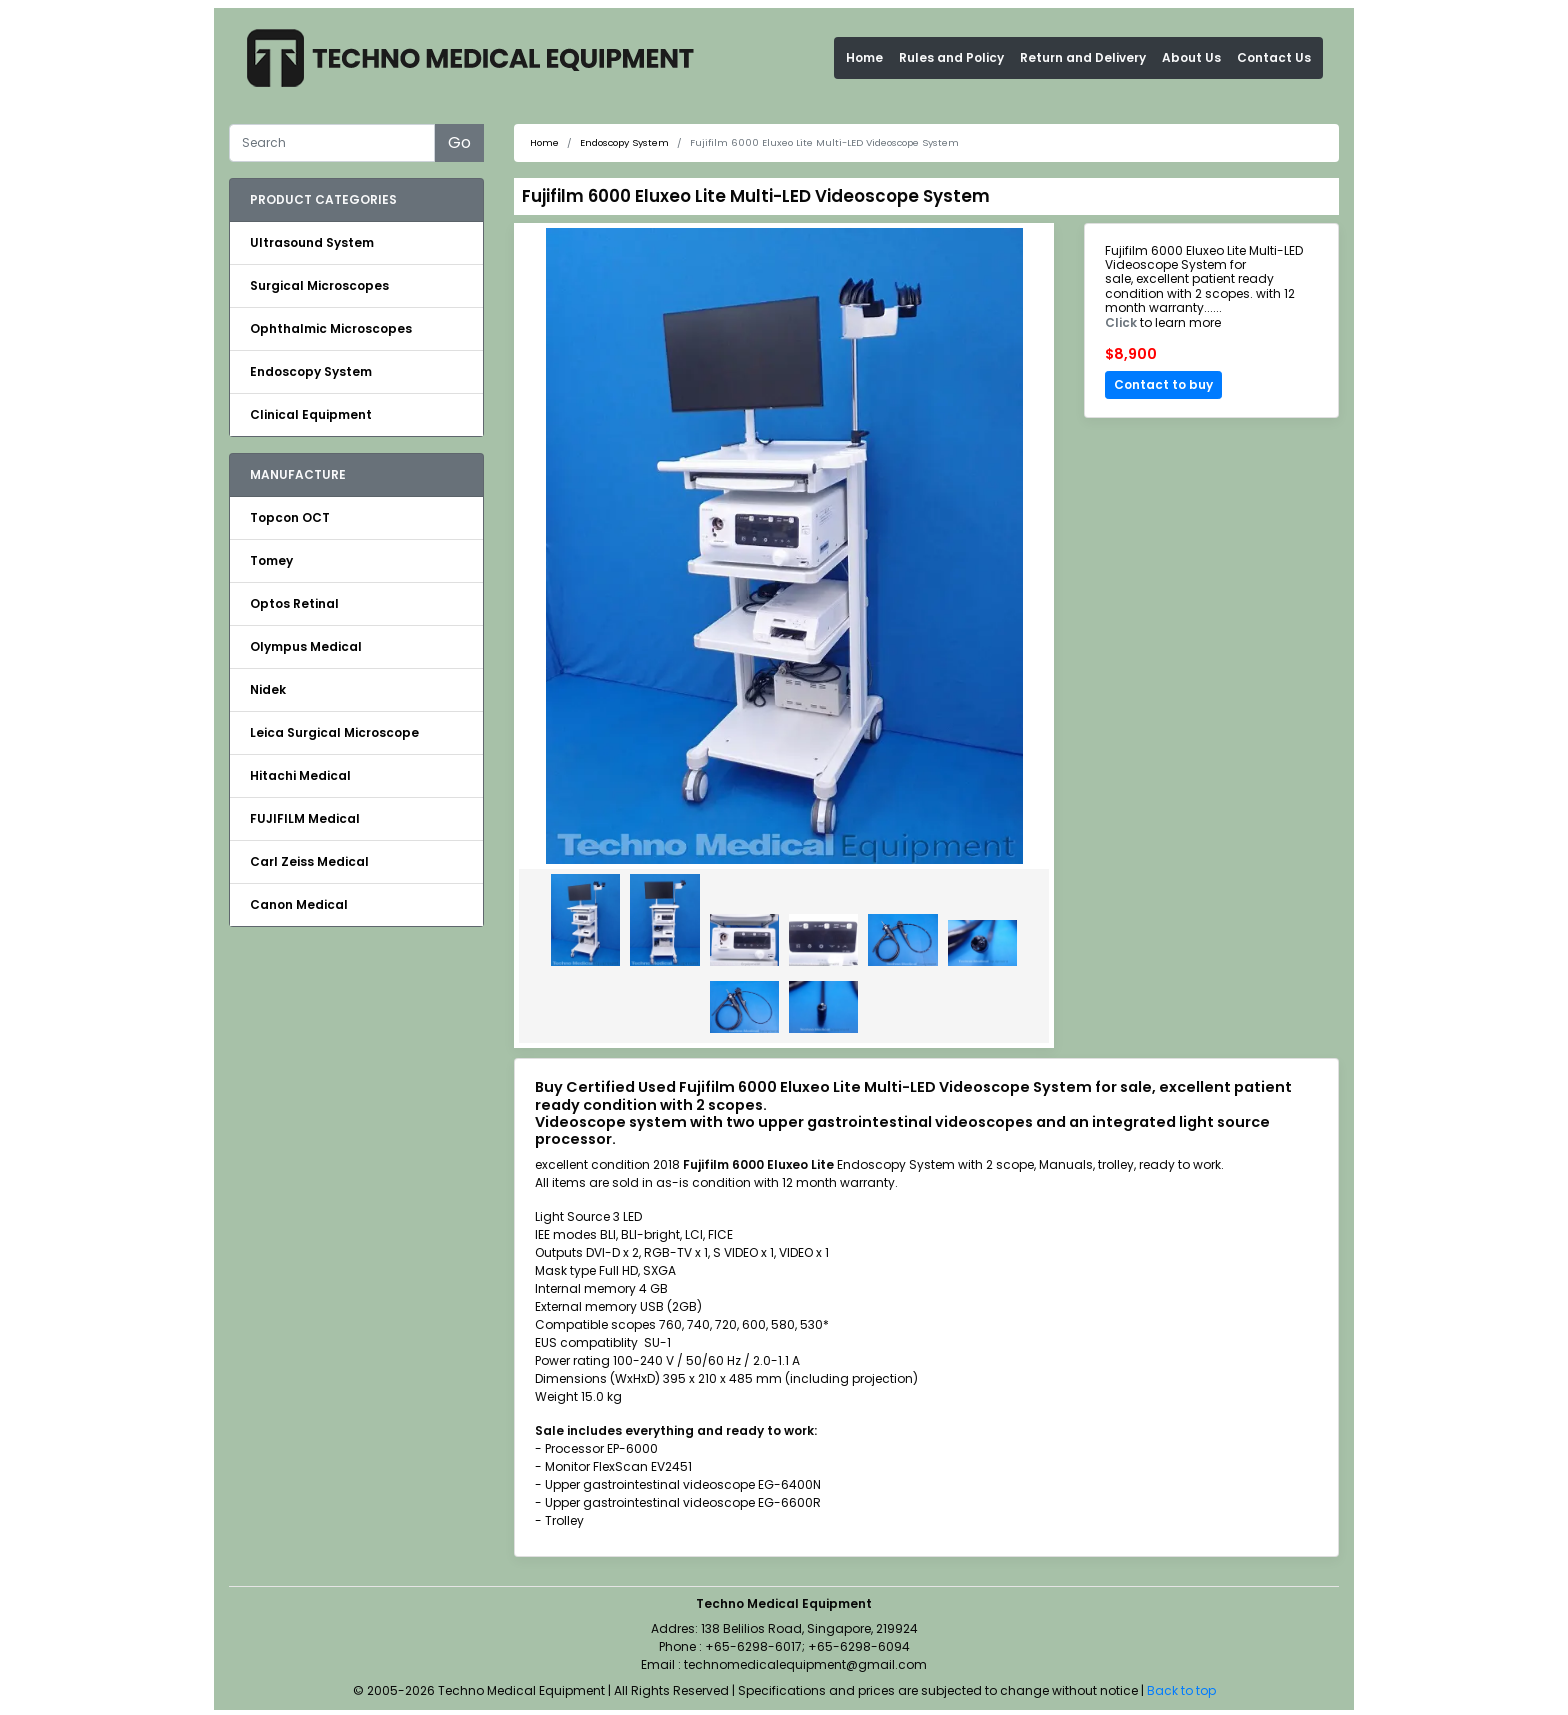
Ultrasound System (312, 242)
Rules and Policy (951, 57)
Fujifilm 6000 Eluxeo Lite (758, 1164)
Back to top (1181, 1690)
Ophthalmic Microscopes (331, 328)
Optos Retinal (294, 603)
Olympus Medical (306, 646)
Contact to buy (1163, 384)
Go (459, 142)
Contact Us (1274, 57)
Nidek (268, 689)
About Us (1191, 57)
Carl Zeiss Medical (309, 861)
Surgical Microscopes (319, 285)
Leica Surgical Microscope (334, 732)
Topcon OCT (290, 517)
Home (864, 57)
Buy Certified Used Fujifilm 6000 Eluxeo (682, 1087)
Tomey (271, 560)
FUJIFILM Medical (305, 818)
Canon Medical (299, 904)
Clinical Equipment (311, 414)
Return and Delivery (1083, 57)
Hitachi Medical (300, 775)
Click (1121, 322)
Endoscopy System (311, 371)
